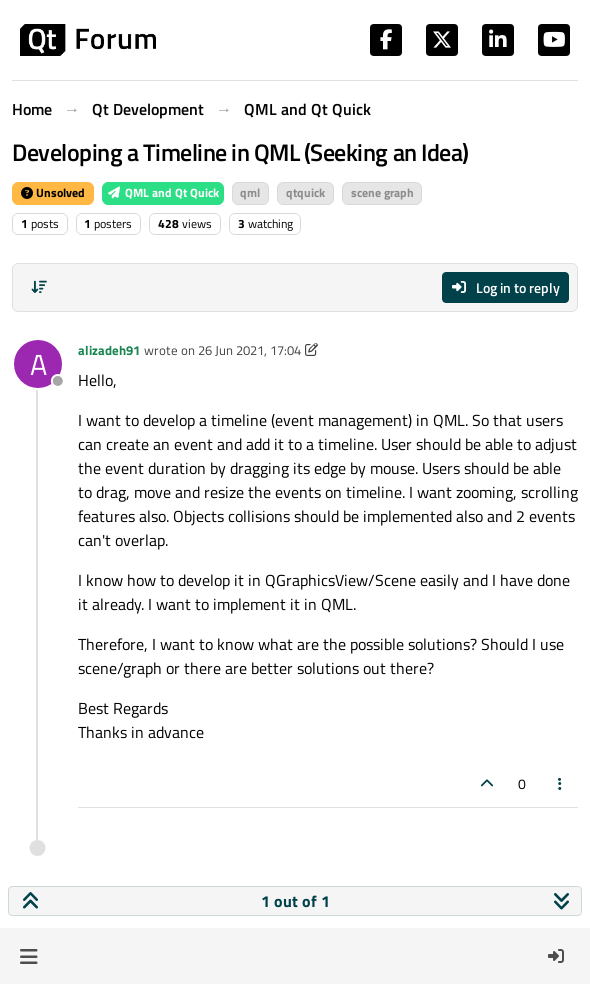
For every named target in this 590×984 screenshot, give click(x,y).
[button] (28, 956)
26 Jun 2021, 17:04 (249, 350)
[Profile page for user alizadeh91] (38, 364)
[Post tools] (561, 783)
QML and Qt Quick (163, 192)
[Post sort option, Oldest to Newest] (39, 287)
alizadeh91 (109, 350)
